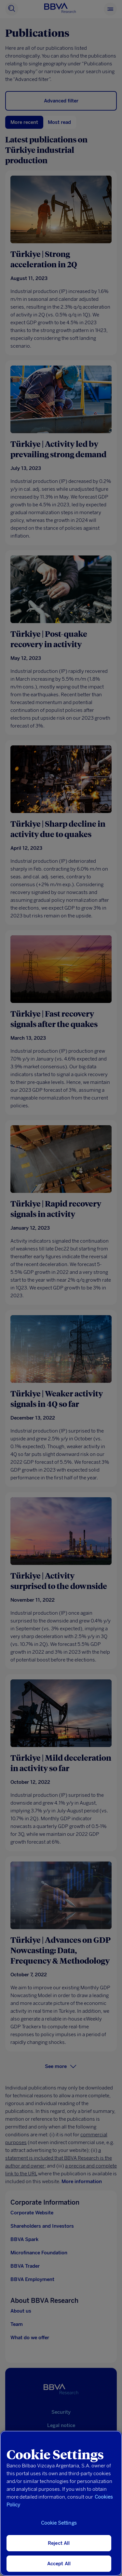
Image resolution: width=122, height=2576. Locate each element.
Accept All (59, 2564)
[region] (61, 2503)
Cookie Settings (59, 2523)
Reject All (59, 2543)
